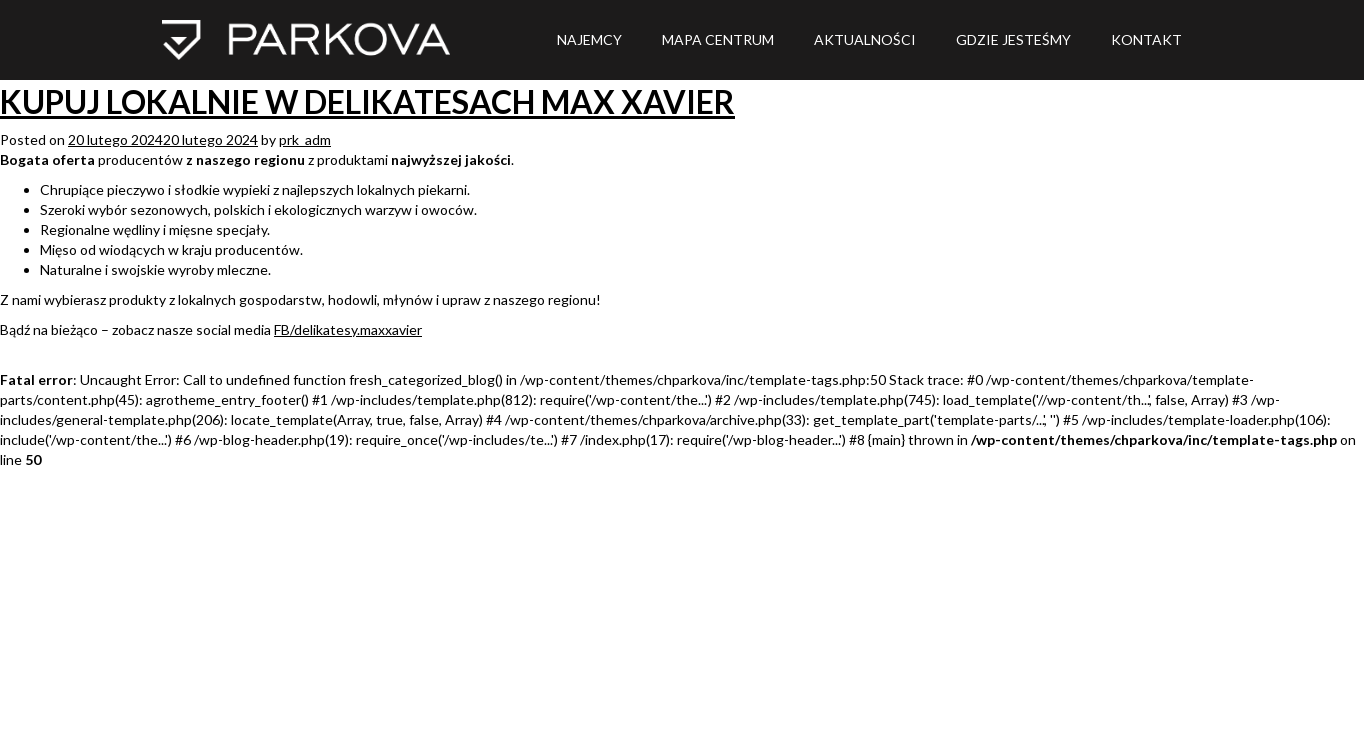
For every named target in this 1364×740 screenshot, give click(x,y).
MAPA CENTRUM (718, 39)
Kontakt (1146, 39)
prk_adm (305, 139)
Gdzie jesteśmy (1013, 39)
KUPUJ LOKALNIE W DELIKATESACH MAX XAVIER (367, 101)
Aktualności (865, 39)
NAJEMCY (589, 39)
